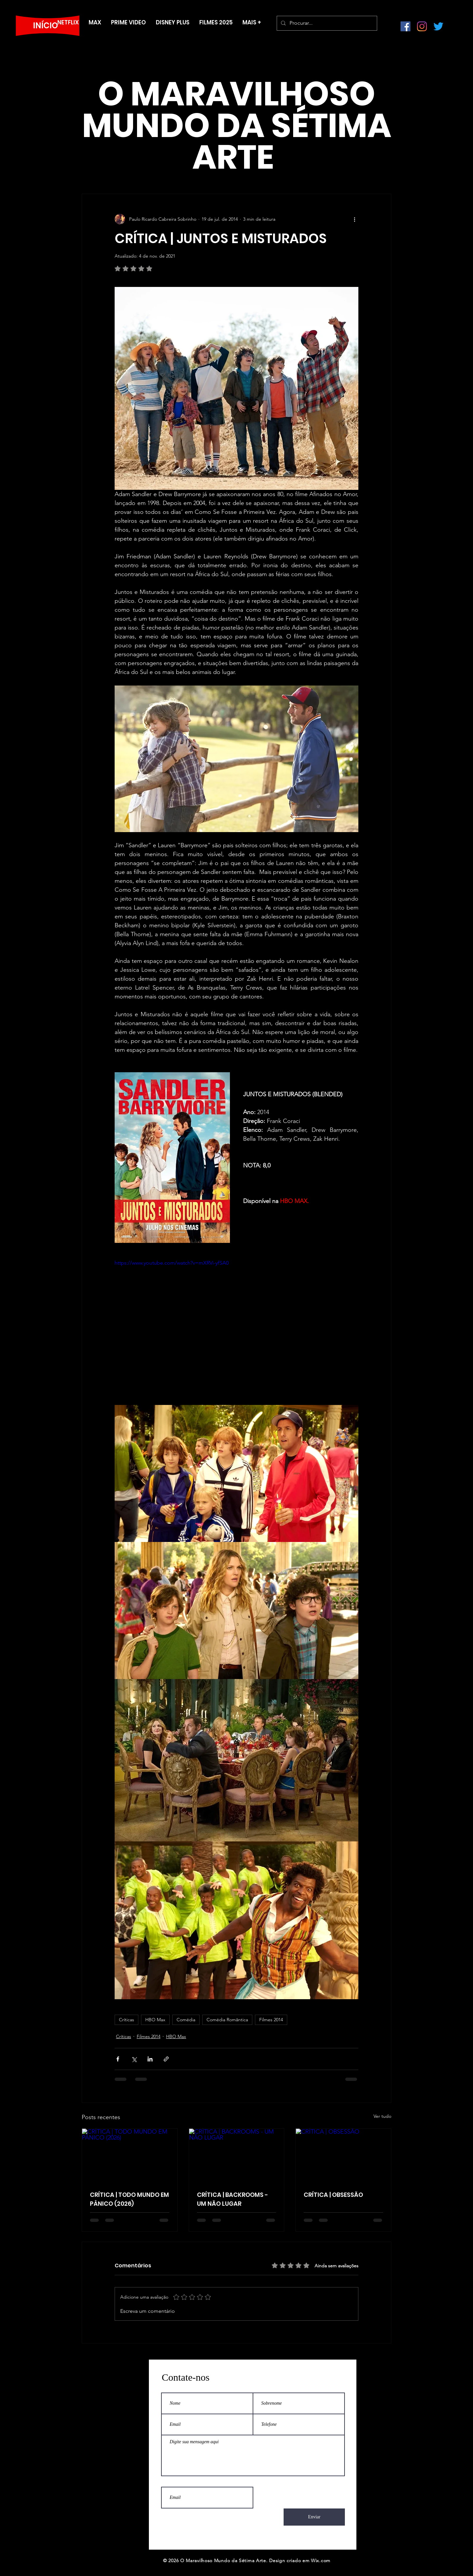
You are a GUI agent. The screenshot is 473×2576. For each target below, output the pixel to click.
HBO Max (155, 2020)
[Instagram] (422, 26)
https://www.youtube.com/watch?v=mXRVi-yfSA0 (172, 1263)
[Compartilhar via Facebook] (118, 2059)
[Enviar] (314, 2517)
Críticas (126, 2020)
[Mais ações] (354, 219)
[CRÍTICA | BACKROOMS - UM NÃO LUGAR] (236, 2155)
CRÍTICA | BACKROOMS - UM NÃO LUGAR (232, 2199)
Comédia (186, 2020)
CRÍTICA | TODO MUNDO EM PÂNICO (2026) (129, 2199)
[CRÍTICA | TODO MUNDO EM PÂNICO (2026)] (129, 2155)
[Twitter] (438, 26)
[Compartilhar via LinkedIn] (150, 2059)
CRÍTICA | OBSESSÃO (333, 2195)
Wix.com (320, 2560)
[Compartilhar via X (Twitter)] (134, 2059)
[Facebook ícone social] (405, 26)
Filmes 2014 (271, 2020)
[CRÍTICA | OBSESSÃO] (343, 2155)
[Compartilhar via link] (166, 2059)
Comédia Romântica (227, 2020)
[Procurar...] (326, 23)
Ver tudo (382, 2116)
